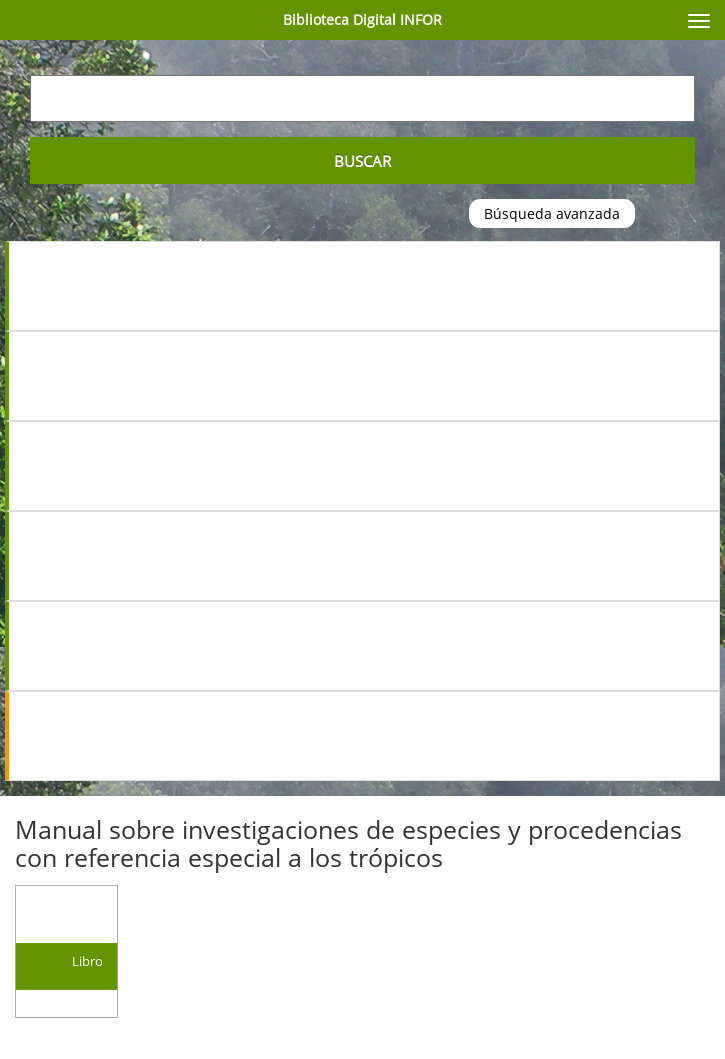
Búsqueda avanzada (552, 213)
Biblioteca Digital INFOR (362, 19)
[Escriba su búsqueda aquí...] (362, 98)
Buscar (362, 161)
